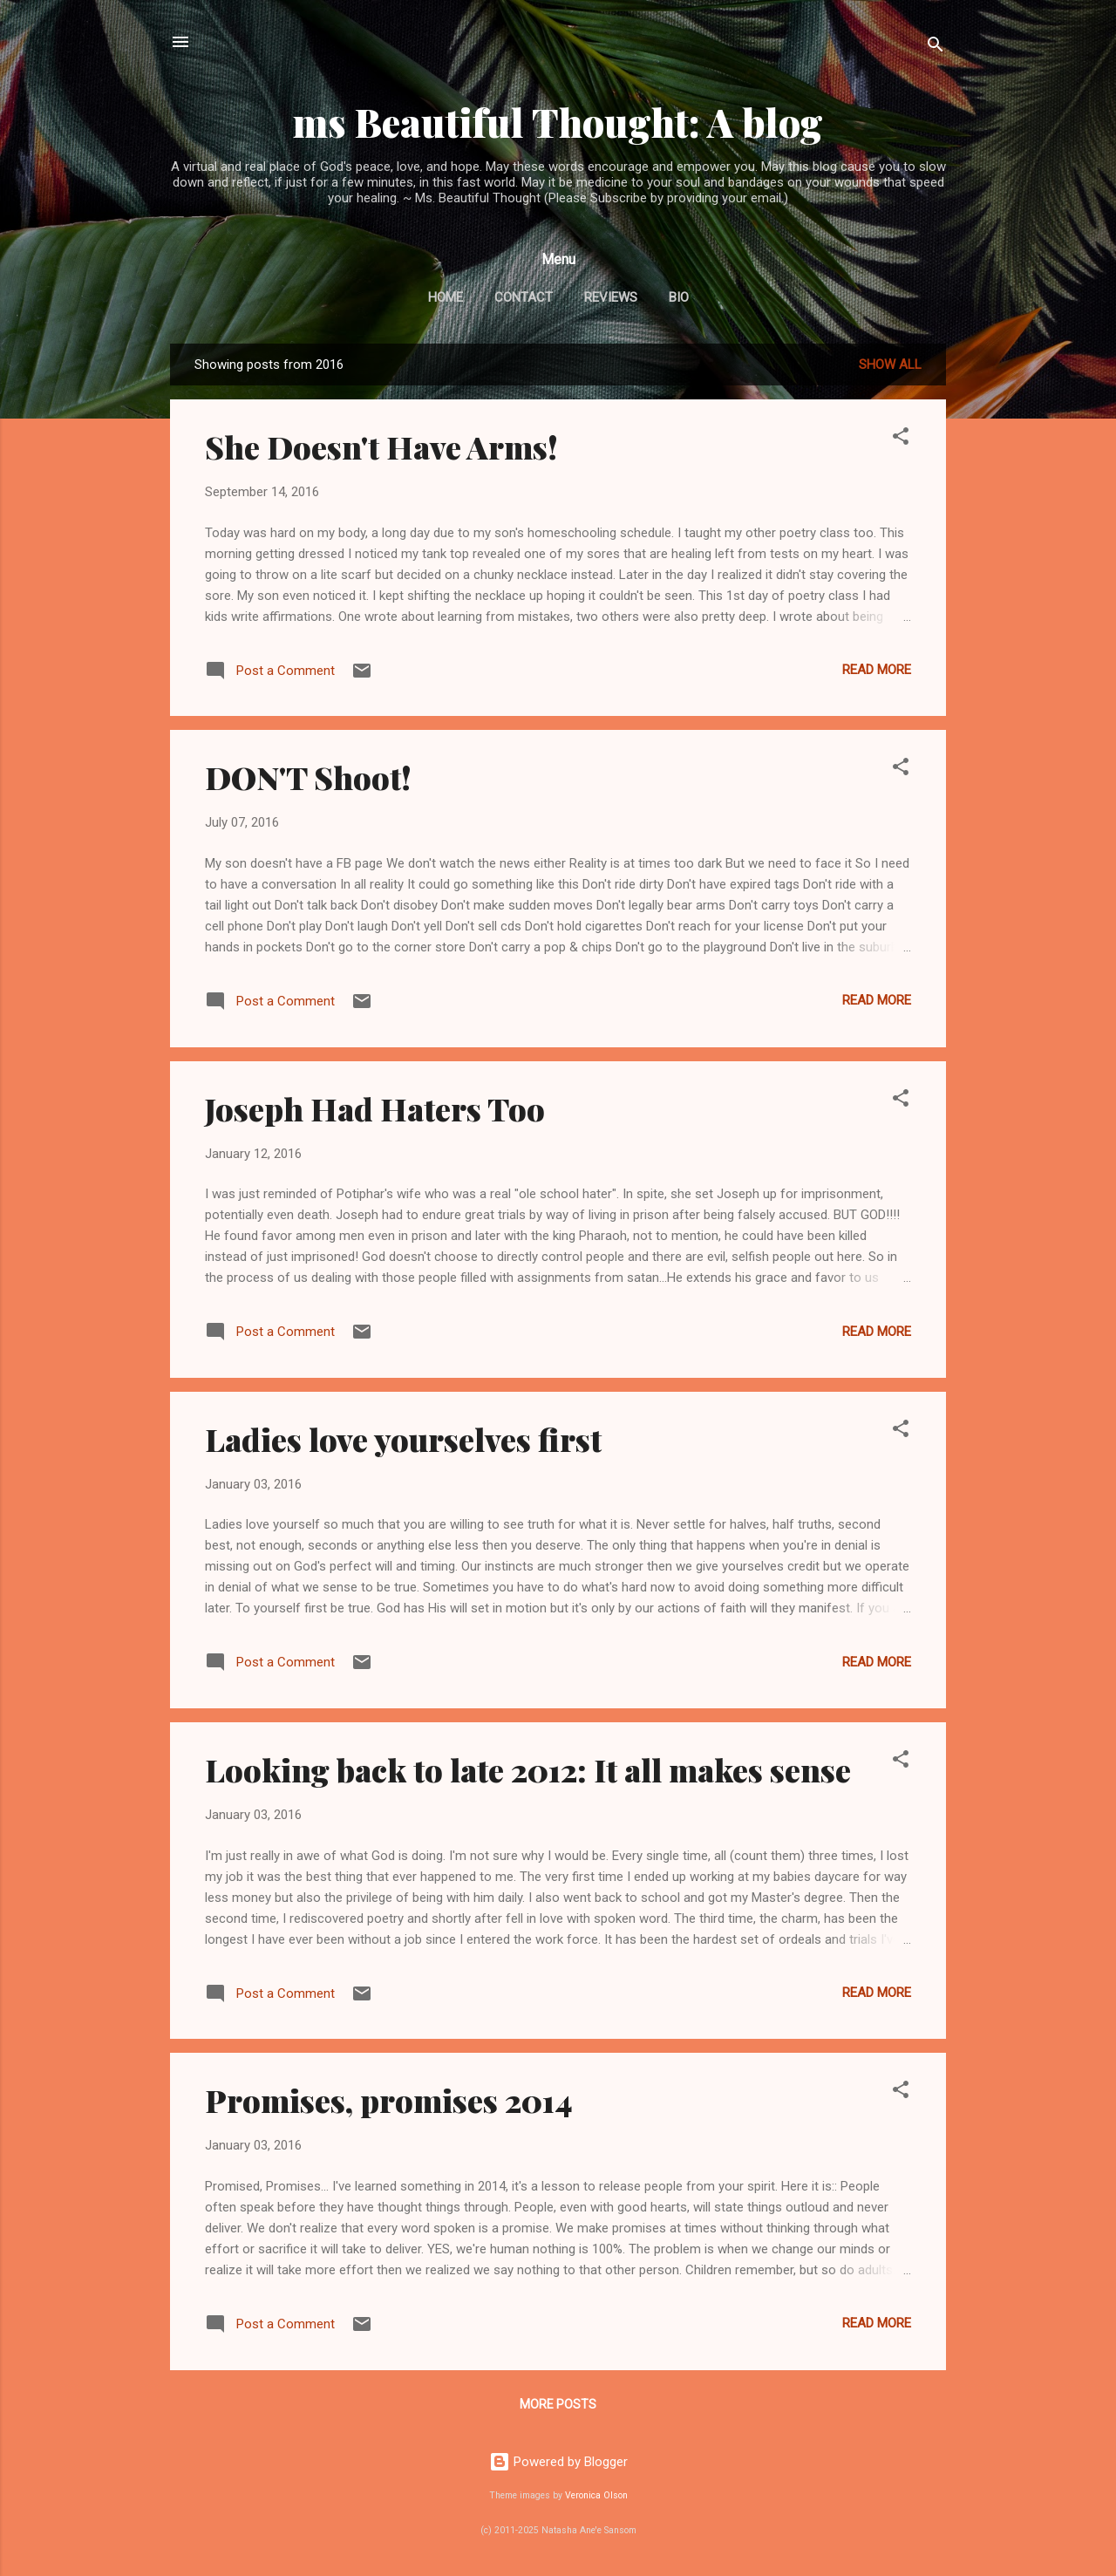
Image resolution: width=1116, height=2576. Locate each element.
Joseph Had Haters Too (375, 1108)
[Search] (935, 47)
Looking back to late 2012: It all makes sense (528, 1769)
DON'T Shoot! (308, 777)
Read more (876, 670)
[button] (900, 439)
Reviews (610, 297)
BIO (679, 297)
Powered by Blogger (558, 2462)
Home (445, 297)
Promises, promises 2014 (389, 2100)
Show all (890, 364)
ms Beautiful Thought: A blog (558, 121)
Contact (523, 297)
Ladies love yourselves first (403, 1439)
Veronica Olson (596, 2495)
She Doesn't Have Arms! (381, 446)
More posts (558, 2404)
